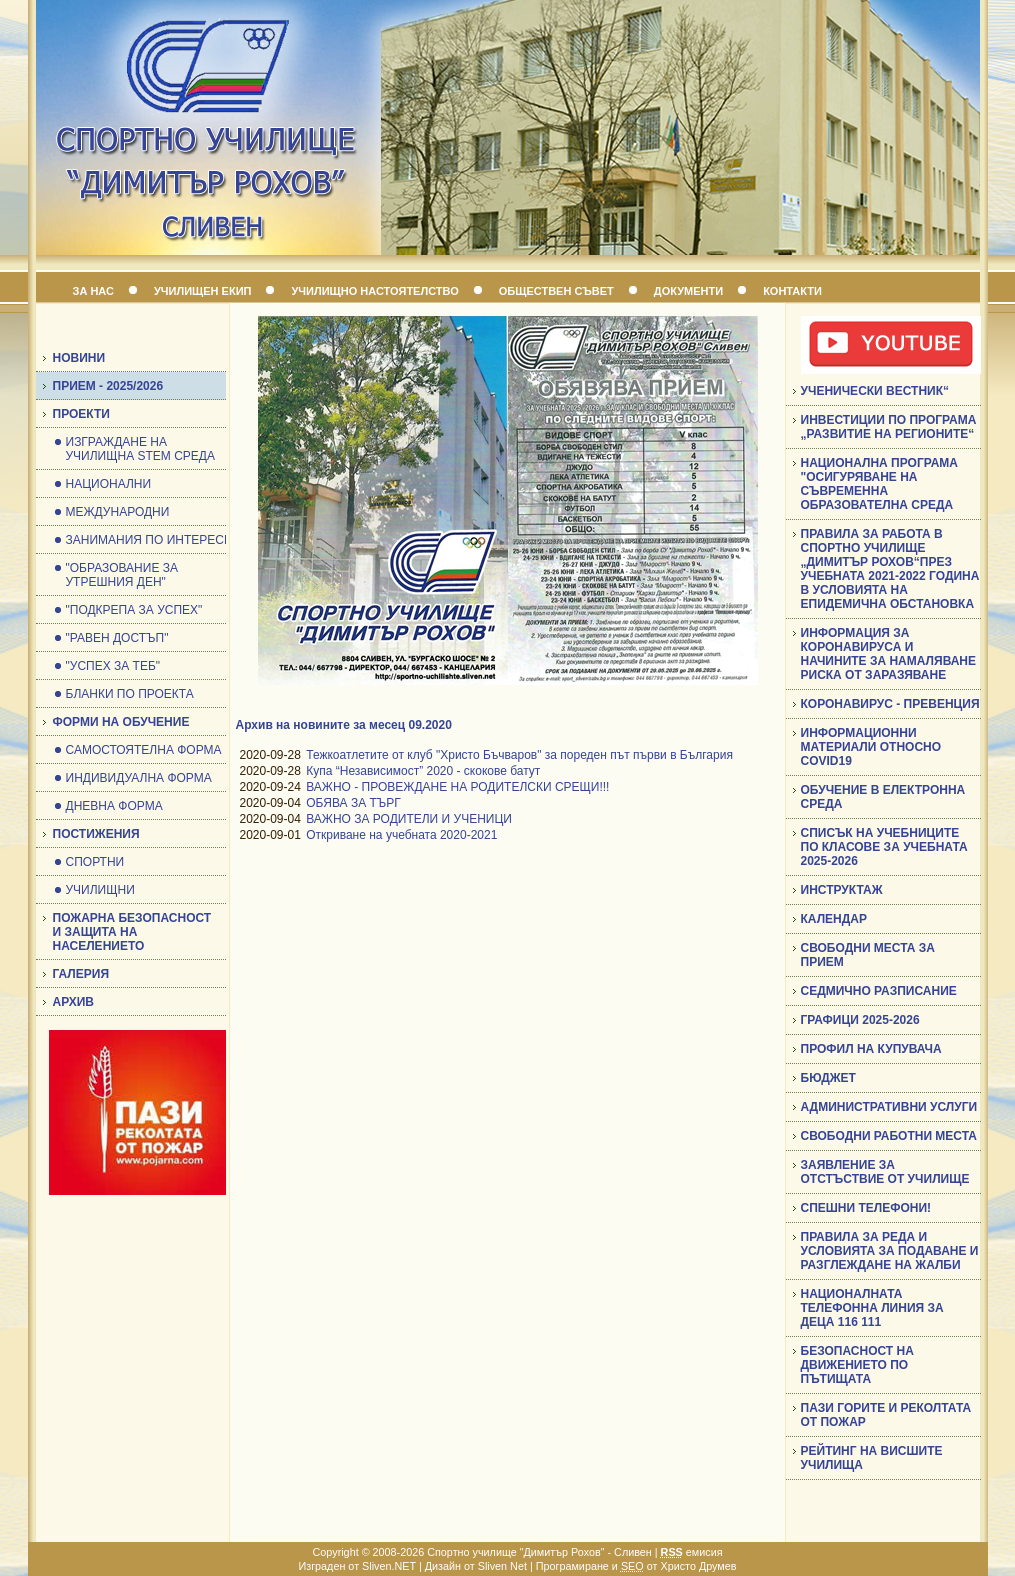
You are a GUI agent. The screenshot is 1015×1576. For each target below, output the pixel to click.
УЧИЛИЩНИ (100, 890)
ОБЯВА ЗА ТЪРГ (353, 803)
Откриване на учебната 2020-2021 (401, 835)
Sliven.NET (389, 1566)
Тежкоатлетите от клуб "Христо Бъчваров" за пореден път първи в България (519, 755)
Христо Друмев (698, 1566)
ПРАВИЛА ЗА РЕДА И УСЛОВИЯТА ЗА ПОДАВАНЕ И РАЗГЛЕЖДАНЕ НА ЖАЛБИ (890, 1251)
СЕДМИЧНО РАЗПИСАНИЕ (879, 991)
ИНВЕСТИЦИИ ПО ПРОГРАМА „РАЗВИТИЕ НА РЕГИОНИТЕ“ (889, 427)
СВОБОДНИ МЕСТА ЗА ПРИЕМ (868, 955)
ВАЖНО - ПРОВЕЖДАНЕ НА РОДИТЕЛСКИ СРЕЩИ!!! (457, 787)
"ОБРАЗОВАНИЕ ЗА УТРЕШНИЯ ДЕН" (122, 575)
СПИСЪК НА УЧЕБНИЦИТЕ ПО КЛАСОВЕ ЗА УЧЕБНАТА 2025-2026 (884, 847)
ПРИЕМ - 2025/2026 (108, 386)
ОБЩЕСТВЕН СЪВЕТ (556, 291)
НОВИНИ (79, 358)
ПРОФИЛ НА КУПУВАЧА (871, 1049)
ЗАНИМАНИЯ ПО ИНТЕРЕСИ (149, 540)
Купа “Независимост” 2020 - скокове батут (423, 771)
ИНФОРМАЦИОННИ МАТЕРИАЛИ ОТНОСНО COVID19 (871, 747)
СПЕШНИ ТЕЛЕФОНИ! (866, 1208)
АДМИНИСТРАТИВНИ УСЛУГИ (889, 1107)
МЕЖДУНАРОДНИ (118, 512)
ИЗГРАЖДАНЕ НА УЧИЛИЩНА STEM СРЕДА (140, 449)
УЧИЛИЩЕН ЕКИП (203, 291)
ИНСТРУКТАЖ (842, 890)
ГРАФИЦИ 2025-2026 (860, 1020)
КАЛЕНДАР (834, 919)
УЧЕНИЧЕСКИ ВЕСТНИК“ (875, 391)
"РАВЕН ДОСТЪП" (117, 638)
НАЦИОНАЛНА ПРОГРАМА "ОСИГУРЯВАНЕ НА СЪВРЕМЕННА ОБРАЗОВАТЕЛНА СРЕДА (880, 484)
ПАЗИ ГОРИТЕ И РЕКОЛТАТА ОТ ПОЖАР (886, 1415)
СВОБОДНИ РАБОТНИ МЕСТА (889, 1136)
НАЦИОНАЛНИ (109, 484)
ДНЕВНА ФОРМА (114, 806)
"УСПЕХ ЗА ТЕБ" (113, 666)
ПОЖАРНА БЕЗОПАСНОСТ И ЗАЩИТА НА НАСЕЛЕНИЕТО (132, 932)
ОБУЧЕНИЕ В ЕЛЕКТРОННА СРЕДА (883, 797)
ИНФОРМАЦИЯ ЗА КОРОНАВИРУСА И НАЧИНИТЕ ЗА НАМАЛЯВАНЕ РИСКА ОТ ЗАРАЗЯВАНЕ (889, 654)
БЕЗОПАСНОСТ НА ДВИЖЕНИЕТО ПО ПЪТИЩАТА (857, 1365)
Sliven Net (502, 1566)
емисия (692, 1552)
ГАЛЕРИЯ (81, 974)
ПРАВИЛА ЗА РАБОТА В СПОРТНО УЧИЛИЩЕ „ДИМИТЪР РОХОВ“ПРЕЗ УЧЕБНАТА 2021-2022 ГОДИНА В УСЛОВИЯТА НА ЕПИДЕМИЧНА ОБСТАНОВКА (890, 569)
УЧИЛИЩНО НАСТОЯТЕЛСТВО (374, 291)
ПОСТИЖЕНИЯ (96, 834)
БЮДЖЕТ (828, 1078)
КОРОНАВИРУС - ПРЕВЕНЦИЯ (890, 704)
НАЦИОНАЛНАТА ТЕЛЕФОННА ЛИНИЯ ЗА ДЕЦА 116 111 (872, 1308)
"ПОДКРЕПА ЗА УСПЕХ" (134, 610)
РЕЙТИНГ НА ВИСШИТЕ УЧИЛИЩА (872, 1458)
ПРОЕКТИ (81, 414)
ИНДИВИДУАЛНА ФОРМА (139, 778)
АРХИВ (74, 1002)
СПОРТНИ (95, 862)
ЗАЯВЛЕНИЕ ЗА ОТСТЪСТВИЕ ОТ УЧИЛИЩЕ (885, 1172)
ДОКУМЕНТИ (688, 291)
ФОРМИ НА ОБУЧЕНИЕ (121, 722)
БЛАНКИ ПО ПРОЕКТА (130, 694)
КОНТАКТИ (792, 291)
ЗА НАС (93, 291)
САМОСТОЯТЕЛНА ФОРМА (144, 750)
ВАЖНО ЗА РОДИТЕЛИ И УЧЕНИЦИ (409, 819)
